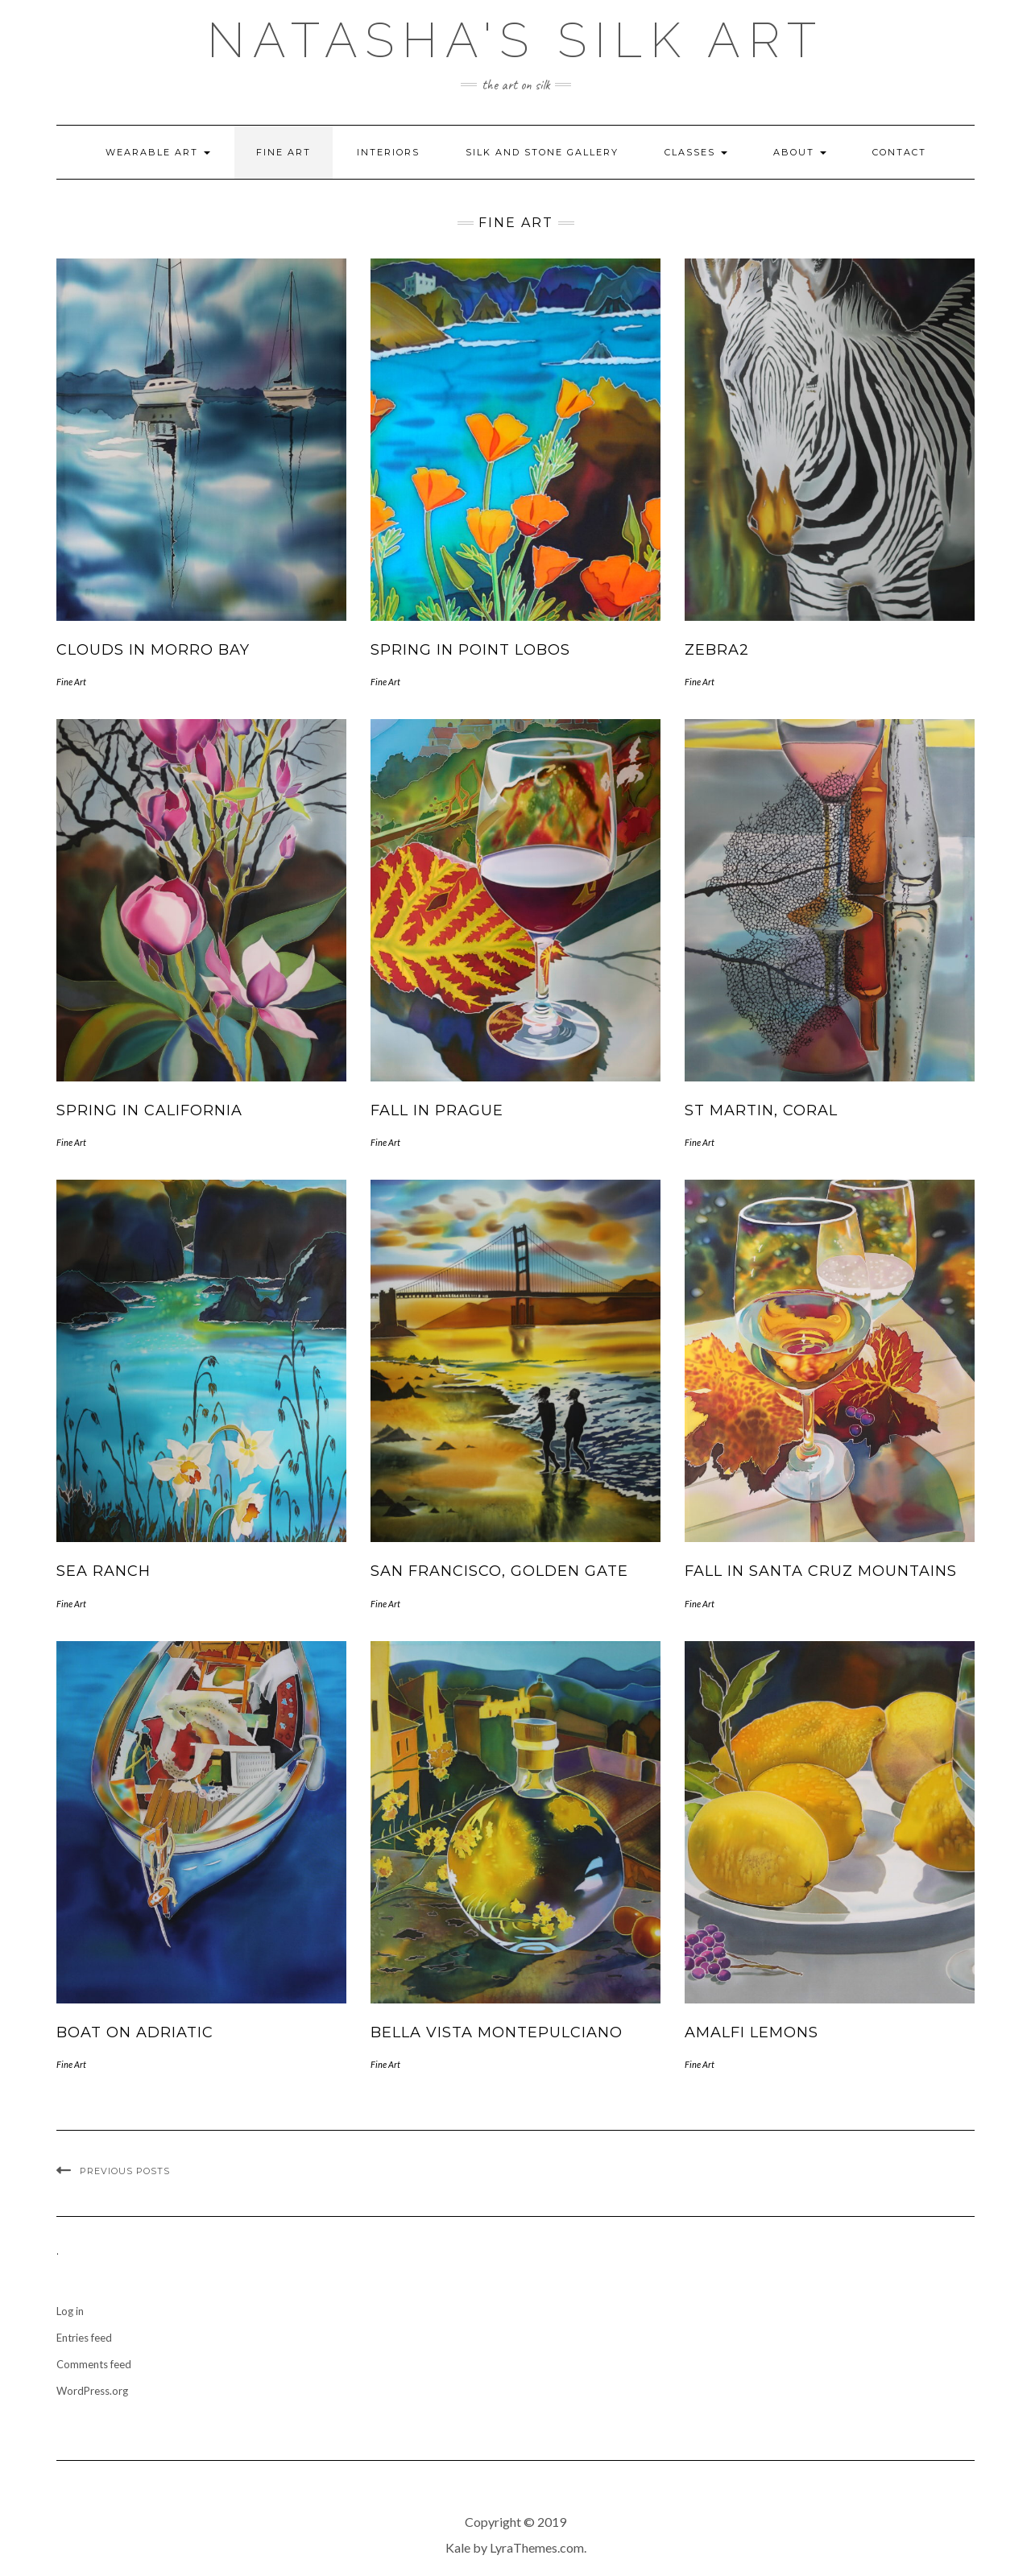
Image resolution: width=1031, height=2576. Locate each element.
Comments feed (93, 2364)
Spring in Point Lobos (470, 650)
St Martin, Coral (761, 1110)
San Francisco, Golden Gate (499, 1571)
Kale (457, 2547)
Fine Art (283, 152)
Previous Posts (125, 2171)
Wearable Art (158, 152)
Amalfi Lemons (751, 2032)
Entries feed (84, 2337)
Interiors (388, 152)
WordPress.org (92, 2390)
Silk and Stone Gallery (542, 152)
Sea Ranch (103, 1571)
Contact (899, 152)
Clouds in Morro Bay (153, 650)
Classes (696, 152)
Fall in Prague (437, 1110)
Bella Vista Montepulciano (497, 2032)
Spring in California (149, 1110)
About (799, 152)
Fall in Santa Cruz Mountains (821, 1571)
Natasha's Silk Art (515, 40)
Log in (70, 2311)
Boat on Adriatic (134, 2032)
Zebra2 (717, 650)
